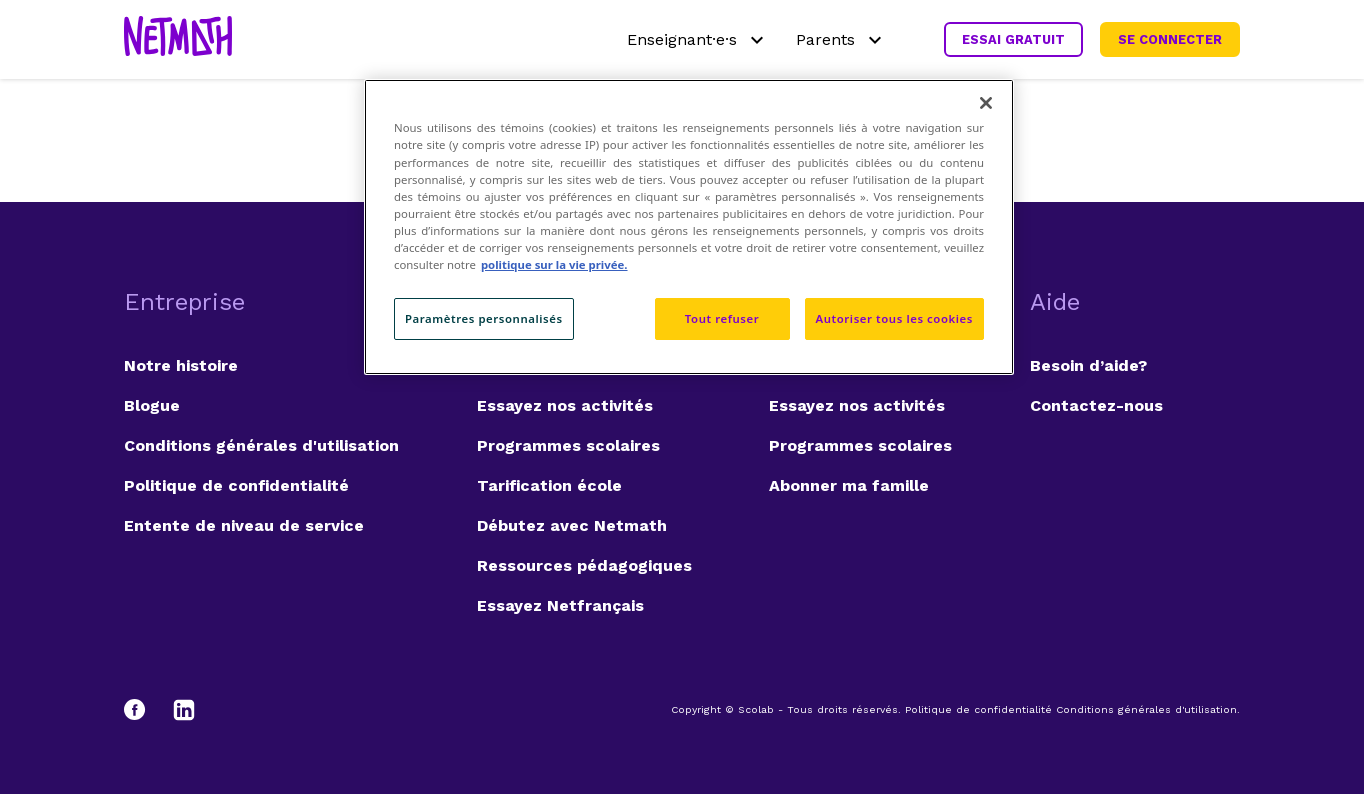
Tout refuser (722, 318)
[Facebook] (144, 710)
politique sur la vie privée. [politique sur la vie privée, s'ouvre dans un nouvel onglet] (554, 264)
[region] (689, 226)
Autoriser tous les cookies (894, 318)
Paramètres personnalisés (484, 318)
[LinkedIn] (184, 710)
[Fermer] (986, 103)
